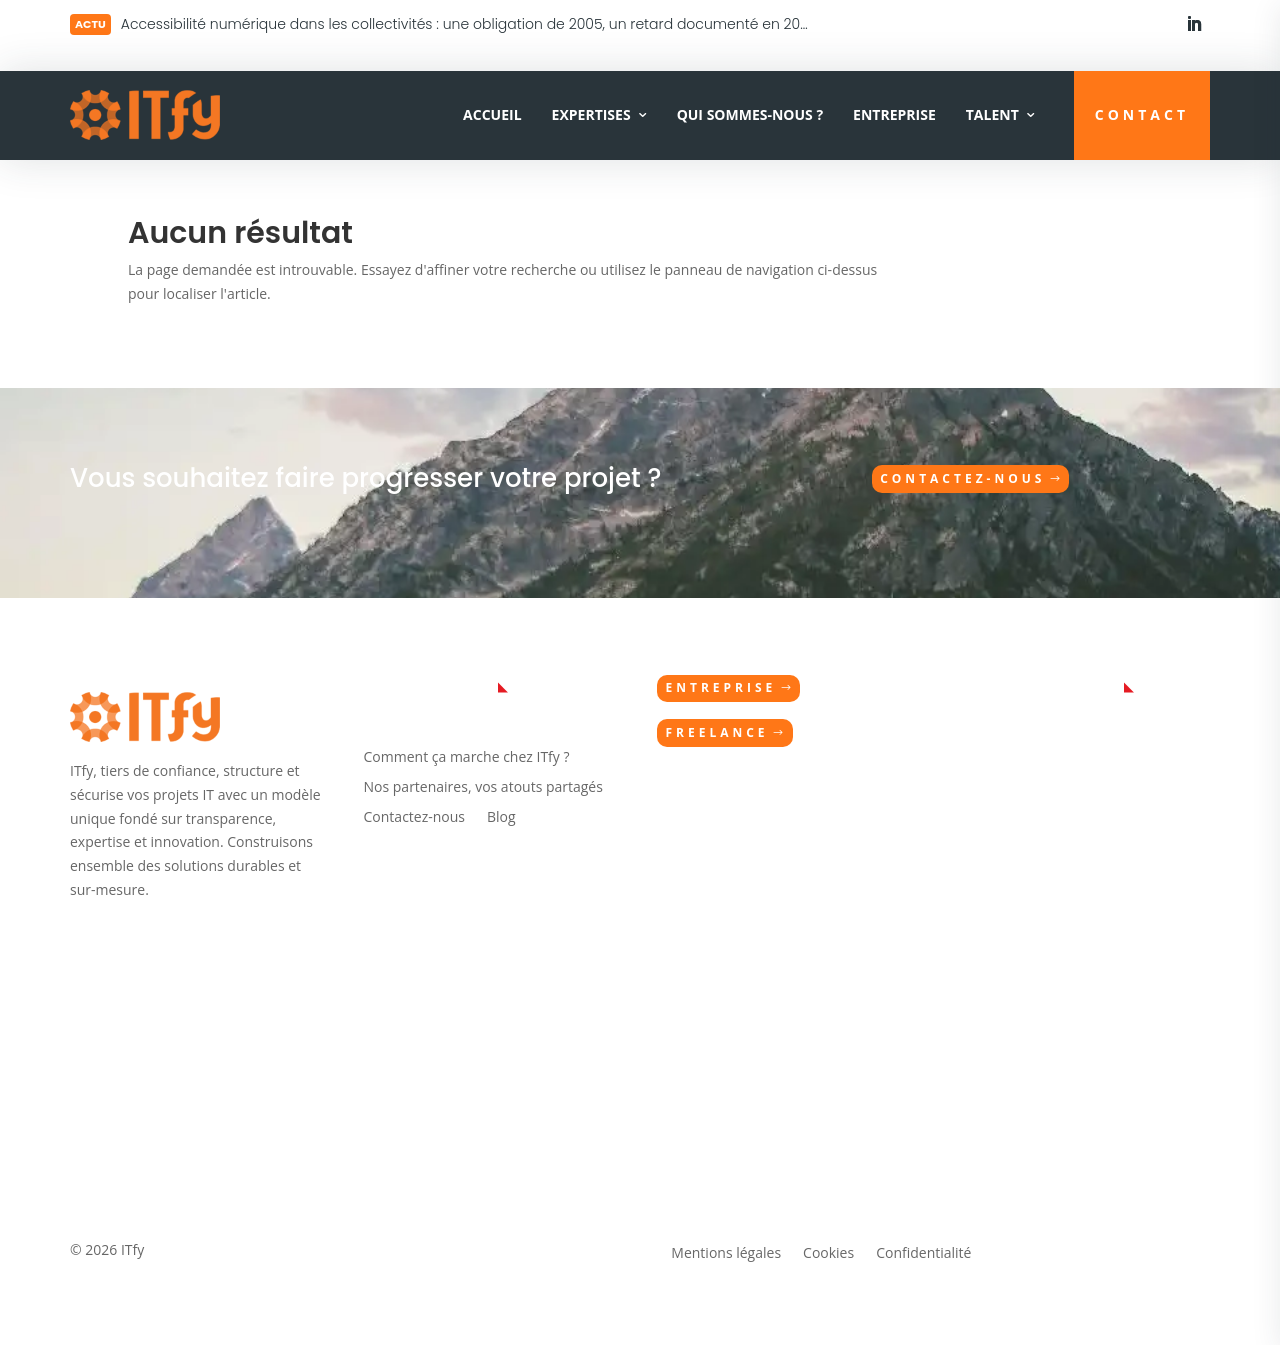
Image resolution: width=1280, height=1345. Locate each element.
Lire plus (176, 21)
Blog (501, 818)
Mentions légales (726, 1254)
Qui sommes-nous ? (750, 114)
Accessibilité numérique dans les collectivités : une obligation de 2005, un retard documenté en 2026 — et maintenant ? (534, 24)
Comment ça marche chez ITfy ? (467, 758)
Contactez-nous (962, 478)
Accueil (492, 114)
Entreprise (894, 114)
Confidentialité (923, 1254)
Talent (992, 114)
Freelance (716, 732)
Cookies (828, 1254)
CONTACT (1142, 114)
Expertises (591, 114)
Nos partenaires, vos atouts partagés (483, 788)
